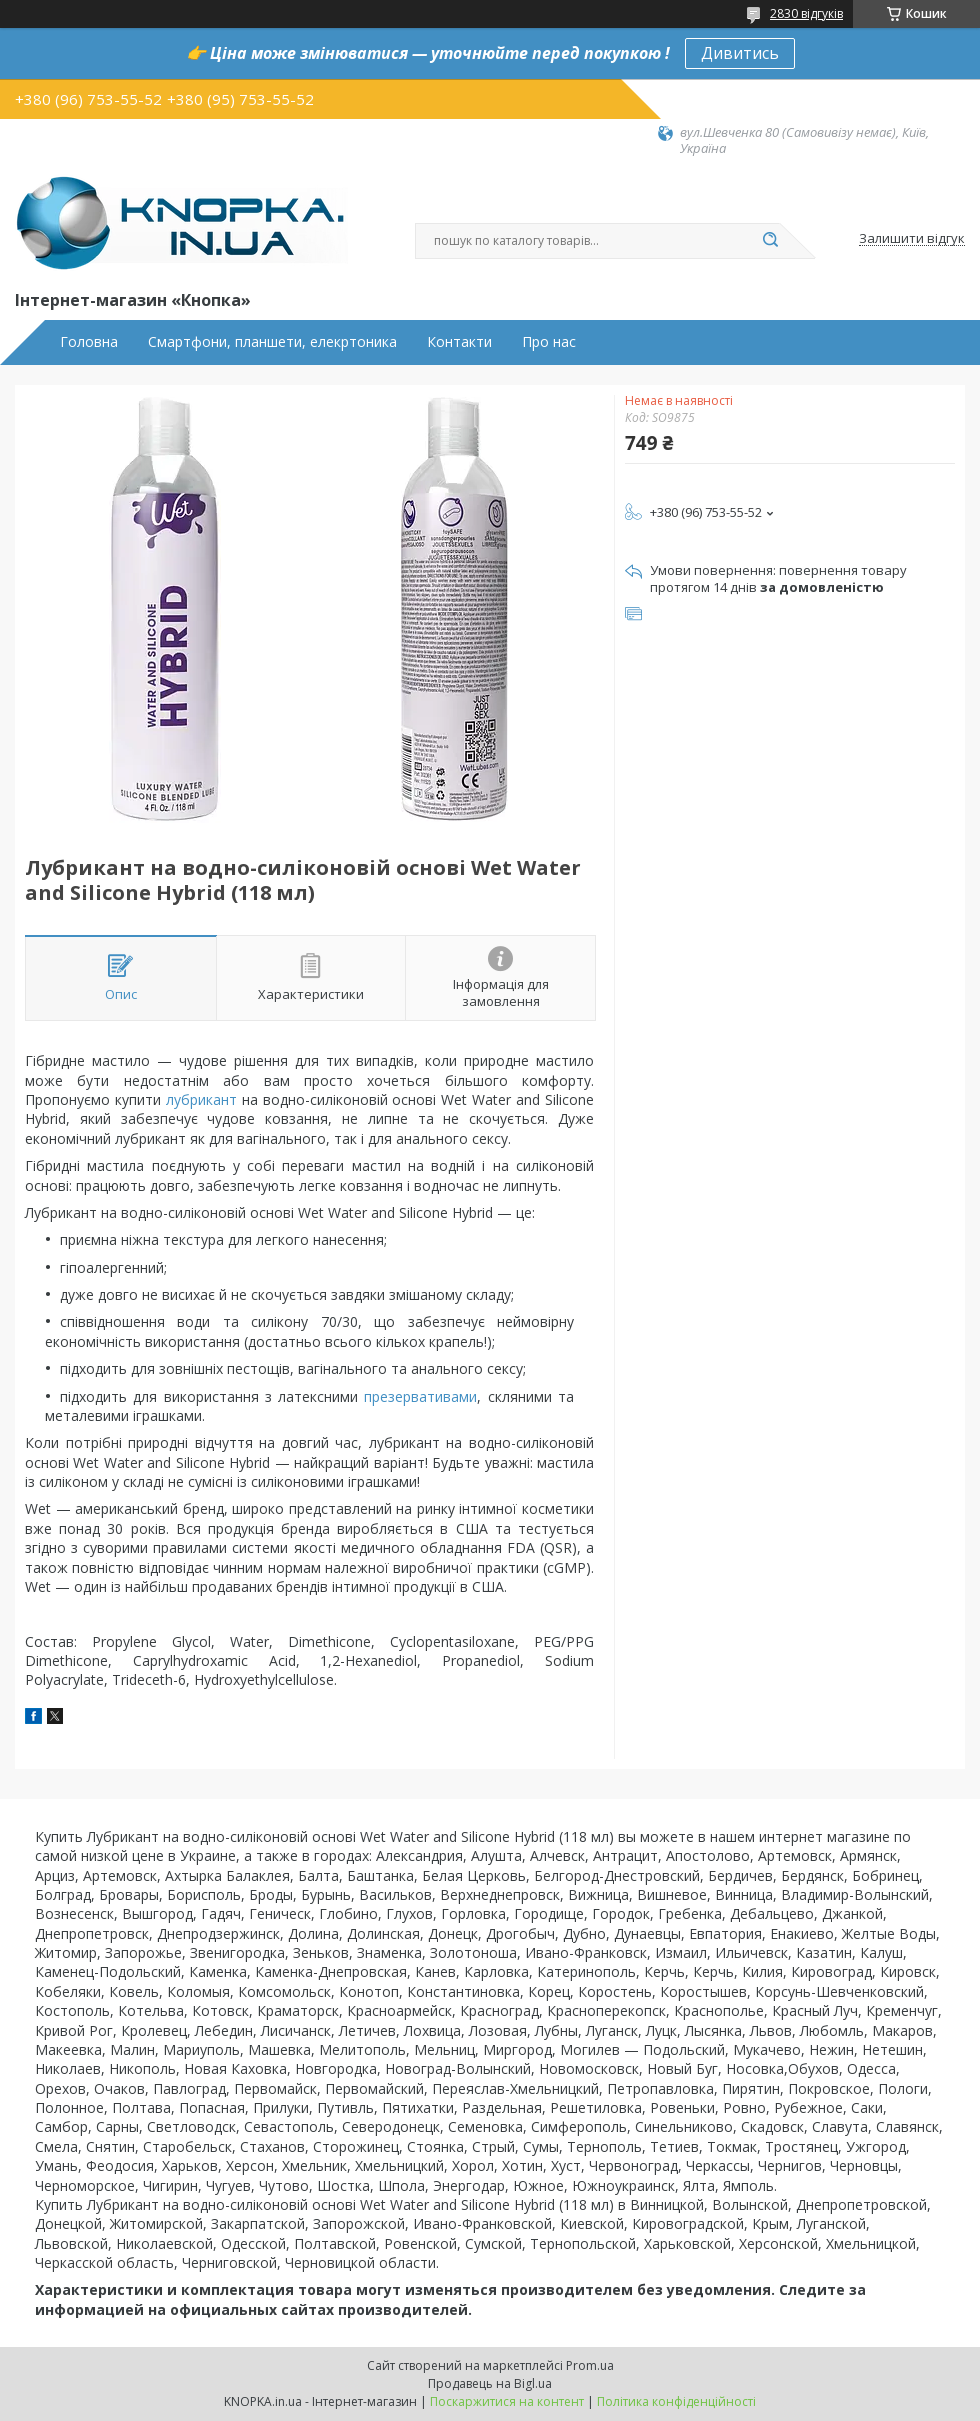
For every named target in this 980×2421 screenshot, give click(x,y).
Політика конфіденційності (676, 2401)
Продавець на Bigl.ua (490, 2383)
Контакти (459, 342)
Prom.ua (590, 2365)
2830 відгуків (806, 13)
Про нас (549, 342)
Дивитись (740, 53)
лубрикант (201, 1099)
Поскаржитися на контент (507, 2401)
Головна (89, 342)
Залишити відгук (912, 239)
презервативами (420, 1396)
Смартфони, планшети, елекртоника (272, 342)
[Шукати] (770, 241)
